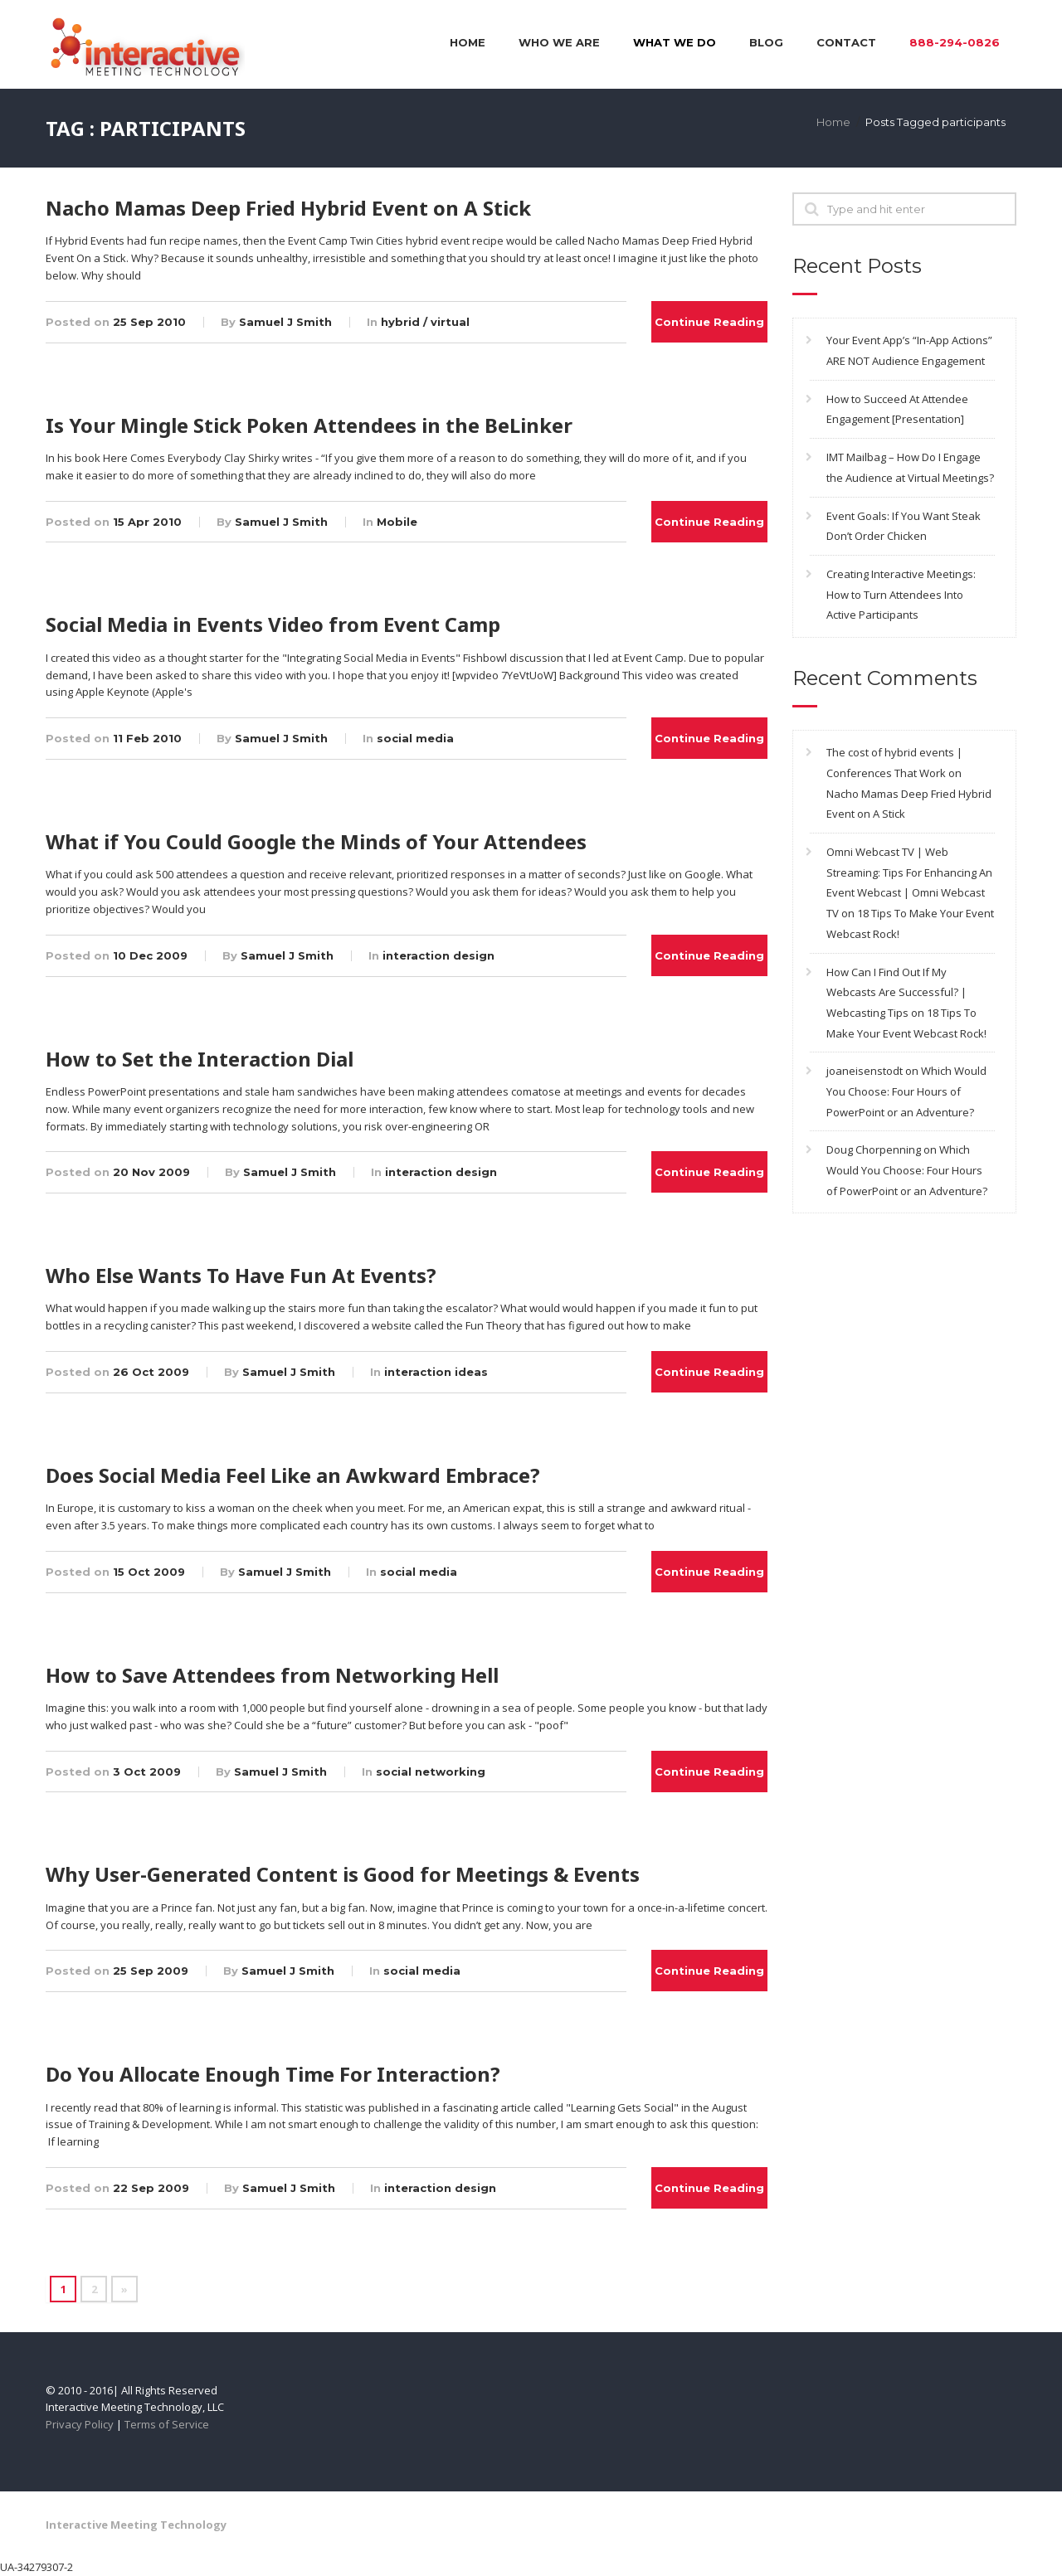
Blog (766, 42)
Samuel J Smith (285, 321)
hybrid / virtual (425, 321)
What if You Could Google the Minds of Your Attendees (316, 841)
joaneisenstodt (864, 1070)
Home (467, 42)
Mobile (397, 521)
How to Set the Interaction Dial (199, 1058)
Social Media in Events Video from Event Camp (273, 624)
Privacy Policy (80, 2424)
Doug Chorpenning (873, 1149)
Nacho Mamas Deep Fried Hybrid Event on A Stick (288, 207)
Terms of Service (166, 2424)
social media (415, 738)
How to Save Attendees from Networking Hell (272, 1675)
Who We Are (559, 42)
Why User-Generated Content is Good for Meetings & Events (343, 1874)
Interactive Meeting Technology (136, 2524)
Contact (846, 42)
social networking (430, 1771)
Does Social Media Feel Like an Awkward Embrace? (293, 1475)
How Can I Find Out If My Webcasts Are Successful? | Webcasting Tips (896, 992)
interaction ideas (436, 1371)
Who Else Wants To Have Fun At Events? (241, 1275)
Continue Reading (709, 321)
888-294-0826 (954, 42)
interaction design (438, 955)
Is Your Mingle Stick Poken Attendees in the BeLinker (309, 425)
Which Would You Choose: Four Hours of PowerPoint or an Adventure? (906, 1091)
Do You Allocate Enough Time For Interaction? (273, 2074)
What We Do (674, 42)
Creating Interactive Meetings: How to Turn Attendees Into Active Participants (901, 594)
